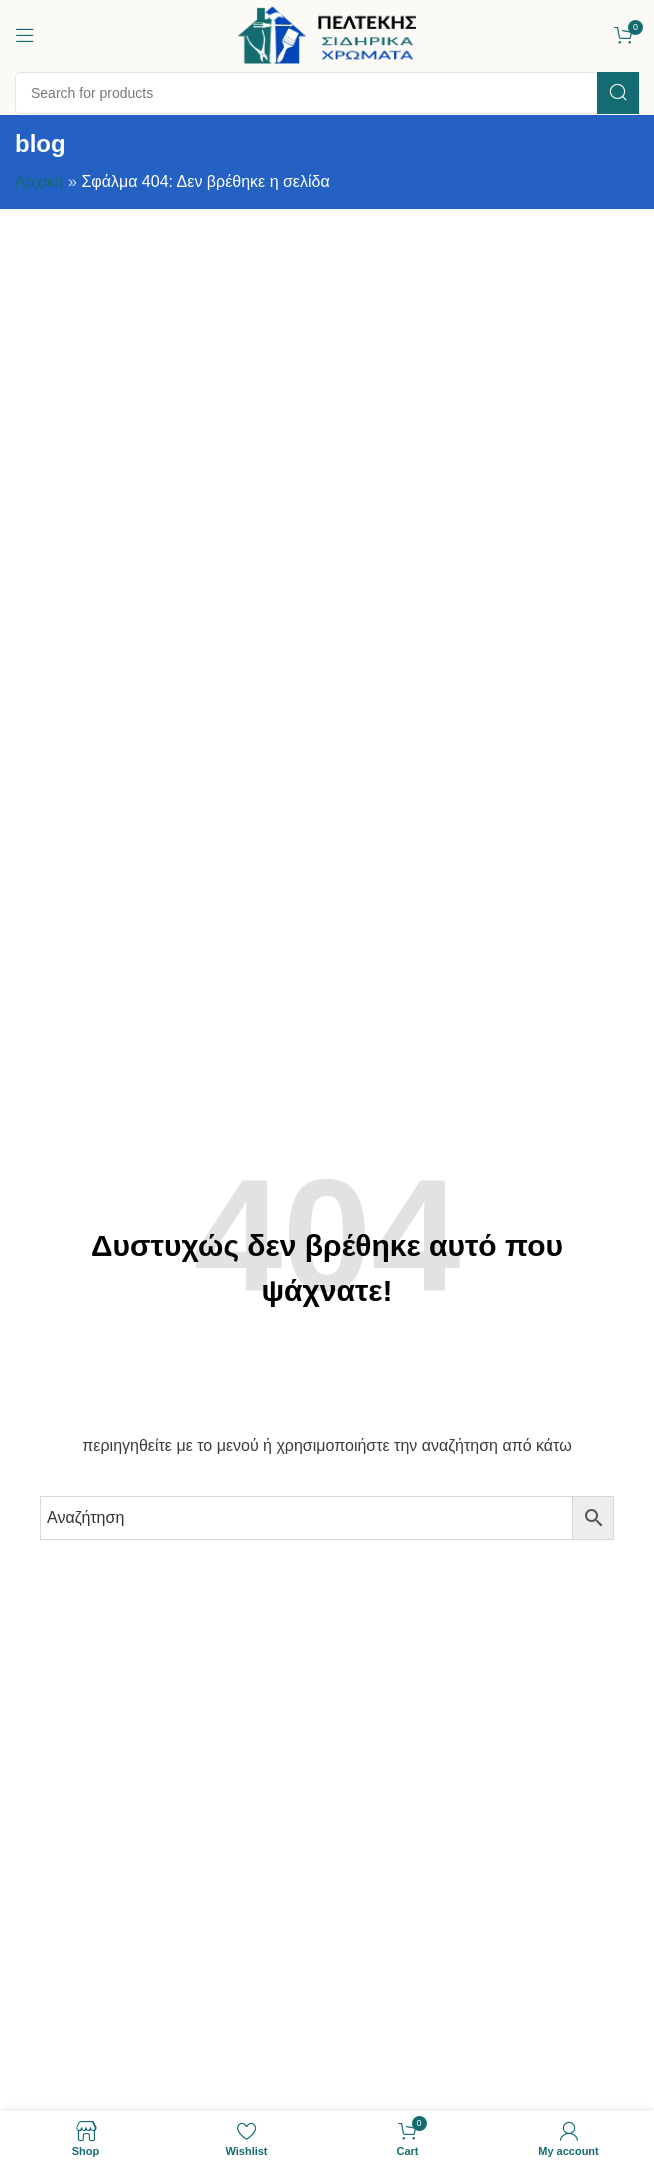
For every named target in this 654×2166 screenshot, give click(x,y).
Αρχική (39, 181)
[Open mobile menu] (25, 35)
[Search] (327, 93)
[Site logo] (327, 33)
